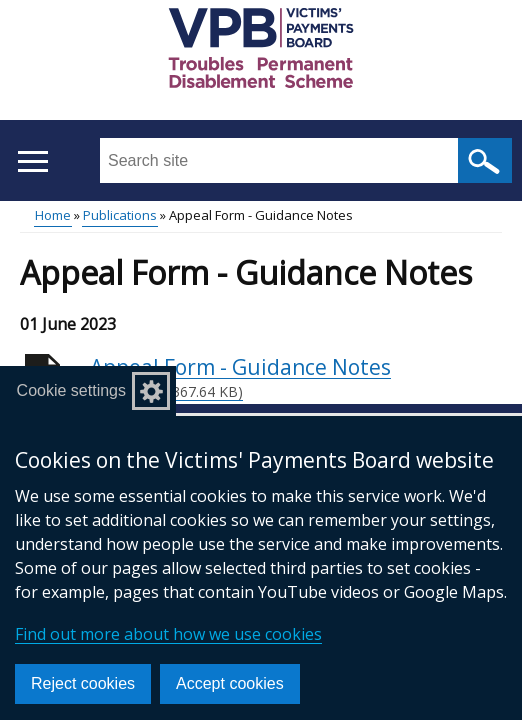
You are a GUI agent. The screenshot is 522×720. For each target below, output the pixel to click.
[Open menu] (32, 161)
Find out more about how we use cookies (168, 634)
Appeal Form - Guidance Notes (296, 378)
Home (53, 215)
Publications (120, 215)
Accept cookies (230, 683)
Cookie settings (71, 390)
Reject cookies (83, 683)
